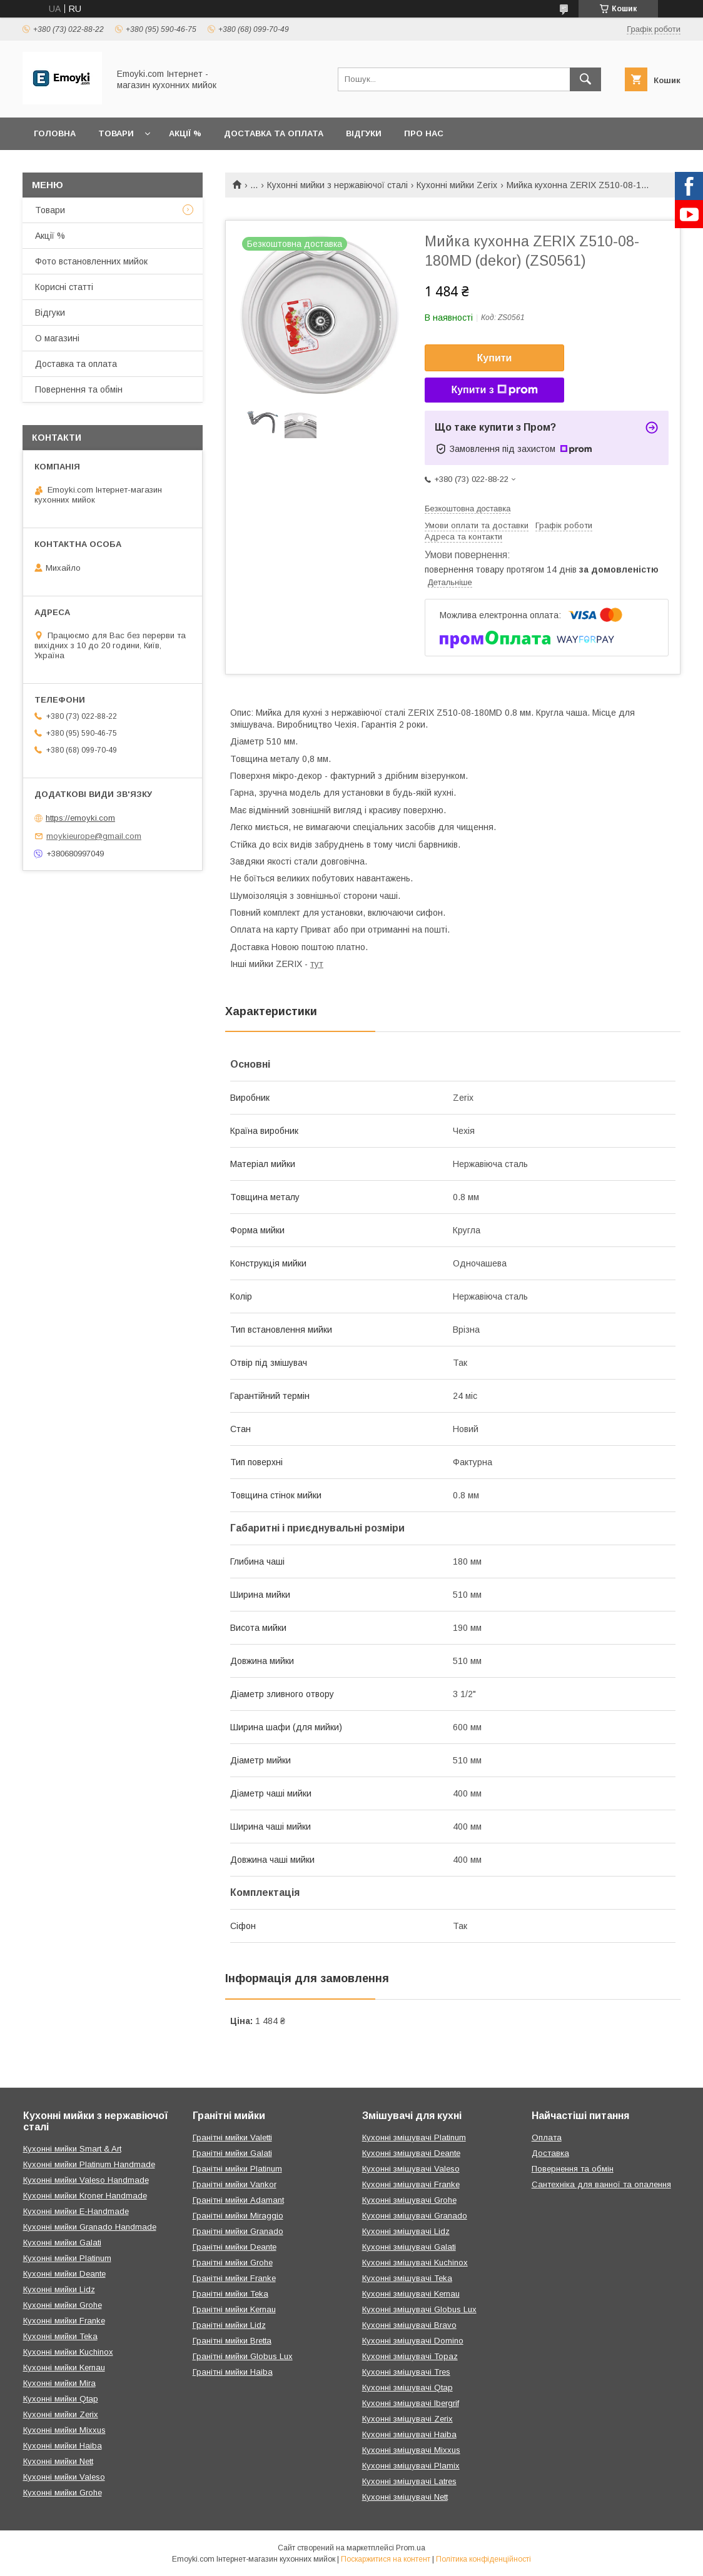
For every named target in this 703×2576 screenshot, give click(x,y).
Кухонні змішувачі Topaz (410, 2356)
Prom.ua (410, 2547)
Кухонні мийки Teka (60, 2336)
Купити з (494, 390)
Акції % (185, 133)
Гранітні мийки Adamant (238, 2200)
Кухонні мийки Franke (64, 2320)
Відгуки (364, 133)
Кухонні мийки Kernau (64, 2367)
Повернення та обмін (79, 389)
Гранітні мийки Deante (234, 2247)
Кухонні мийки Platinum (67, 2258)
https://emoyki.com (80, 818)
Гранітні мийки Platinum (237, 2168)
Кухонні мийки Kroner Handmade (85, 2195)
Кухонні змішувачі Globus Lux (419, 2309)
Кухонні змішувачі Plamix (411, 2465)
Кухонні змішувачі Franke (411, 2184)
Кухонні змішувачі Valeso (411, 2168)
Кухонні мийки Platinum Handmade (89, 2164)
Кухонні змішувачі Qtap (407, 2387)
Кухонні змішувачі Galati (409, 2247)
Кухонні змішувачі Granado (414, 2215)
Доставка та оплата (273, 133)
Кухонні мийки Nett (58, 2461)
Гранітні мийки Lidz (229, 2325)
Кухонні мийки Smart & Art (72, 2148)
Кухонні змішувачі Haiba (409, 2434)
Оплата (547, 2137)
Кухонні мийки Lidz (59, 2289)
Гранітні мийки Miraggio (238, 2215)
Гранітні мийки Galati (232, 2153)
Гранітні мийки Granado (238, 2231)
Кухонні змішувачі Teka (407, 2278)
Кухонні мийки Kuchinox (68, 2352)
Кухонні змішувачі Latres (409, 2481)
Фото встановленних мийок (91, 261)
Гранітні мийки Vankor (234, 2184)
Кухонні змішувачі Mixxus (411, 2450)
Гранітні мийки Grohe (233, 2262)
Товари (116, 133)
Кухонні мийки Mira (59, 2383)
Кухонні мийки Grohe (62, 2305)
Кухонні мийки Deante (64, 2273)
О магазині (57, 338)
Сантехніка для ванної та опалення (601, 2184)
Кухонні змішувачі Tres (406, 2372)
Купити (494, 358)
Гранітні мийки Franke (234, 2278)
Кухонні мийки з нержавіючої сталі (337, 185)
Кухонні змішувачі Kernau (411, 2293)
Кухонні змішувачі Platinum (414, 2137)
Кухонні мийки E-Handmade (76, 2211)
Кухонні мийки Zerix (457, 185)
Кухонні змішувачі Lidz (406, 2231)
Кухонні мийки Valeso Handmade (86, 2180)
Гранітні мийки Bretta (232, 2340)
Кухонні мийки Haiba (62, 2445)
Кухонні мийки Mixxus (64, 2430)
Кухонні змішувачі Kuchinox (415, 2262)
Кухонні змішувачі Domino (412, 2340)
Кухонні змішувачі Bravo (409, 2325)
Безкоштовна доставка (467, 508)
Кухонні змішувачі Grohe (409, 2200)
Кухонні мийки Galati (62, 2242)
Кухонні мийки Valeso (64, 2477)
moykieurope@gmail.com (93, 836)
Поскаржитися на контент (385, 2559)
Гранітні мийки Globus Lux (243, 2356)
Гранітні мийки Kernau (234, 2309)
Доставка (550, 2153)
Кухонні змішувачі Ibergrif (410, 2403)
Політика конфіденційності (483, 2559)
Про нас (423, 133)
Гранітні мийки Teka (230, 2293)
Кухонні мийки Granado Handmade (89, 2227)
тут (316, 964)
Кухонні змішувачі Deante (411, 2153)
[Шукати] (585, 79)
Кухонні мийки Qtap (60, 2398)
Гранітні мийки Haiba (233, 2372)
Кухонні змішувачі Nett (405, 2497)
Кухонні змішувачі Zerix (407, 2418)
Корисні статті (64, 287)
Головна (55, 133)
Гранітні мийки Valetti (232, 2137)
